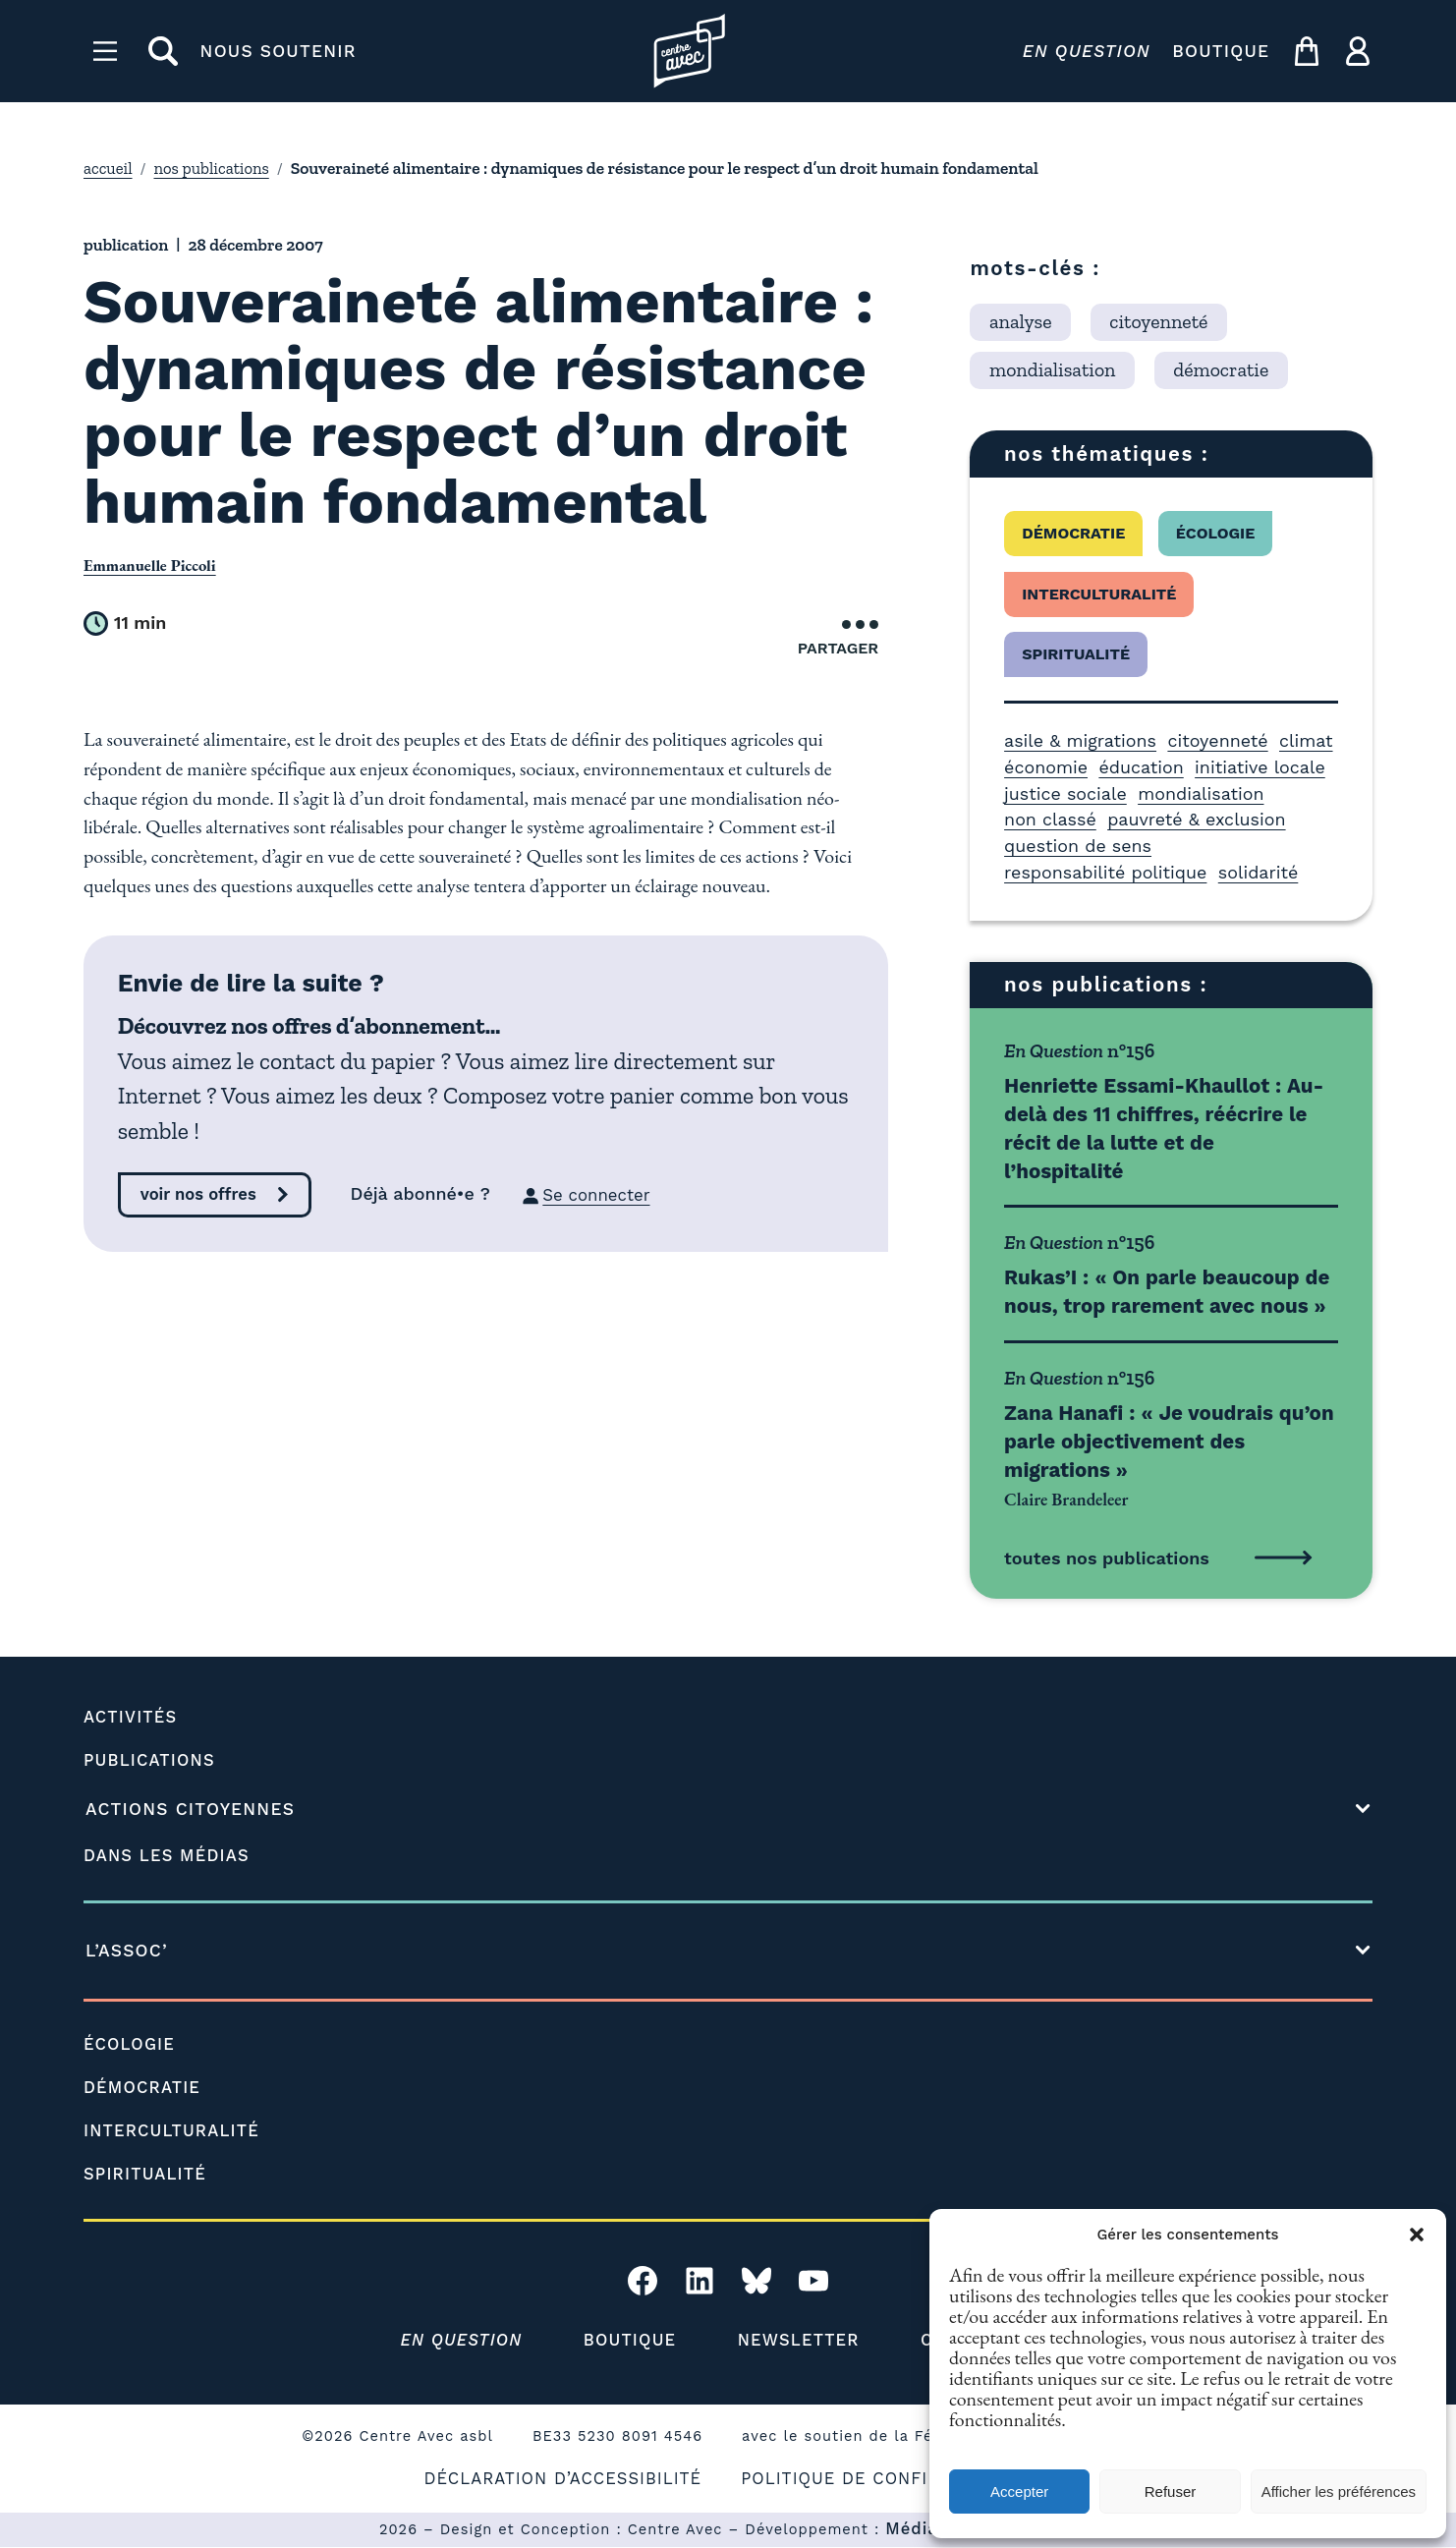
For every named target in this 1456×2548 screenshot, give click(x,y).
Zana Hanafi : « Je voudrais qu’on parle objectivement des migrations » (1169, 1441)
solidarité (1258, 872)
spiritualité (1076, 654)
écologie (1216, 533)
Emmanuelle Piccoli (153, 565)
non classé (1050, 819)
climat (1306, 740)
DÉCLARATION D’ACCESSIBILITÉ (556, 2479)
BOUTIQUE (1220, 51)
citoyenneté (1217, 740)
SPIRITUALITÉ (148, 2173)
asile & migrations (1080, 740)
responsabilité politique (1105, 872)
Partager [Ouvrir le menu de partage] (838, 638)
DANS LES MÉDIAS (170, 1855)
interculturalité (1099, 594)
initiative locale (1260, 767)
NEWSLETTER (802, 2340)
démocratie (1073, 533)
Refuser (1171, 2491)
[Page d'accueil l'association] (689, 50)
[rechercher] (163, 51)
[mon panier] (1306, 51)
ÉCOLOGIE (132, 2044)
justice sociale (1065, 793)
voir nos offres (201, 1196)
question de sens (1077, 845)
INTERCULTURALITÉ (176, 2130)
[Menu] (105, 51)
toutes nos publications (1106, 1558)
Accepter (1019, 2491)
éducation (1140, 767)
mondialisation (1200, 793)
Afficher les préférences (1338, 2491)
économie (1046, 767)
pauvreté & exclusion (1196, 819)
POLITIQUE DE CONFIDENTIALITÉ (893, 2479)
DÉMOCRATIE (145, 2087)
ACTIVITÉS (133, 1717)
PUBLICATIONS (153, 1761)
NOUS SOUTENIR (278, 51)
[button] (1417, 2234)
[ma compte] (1357, 51)
